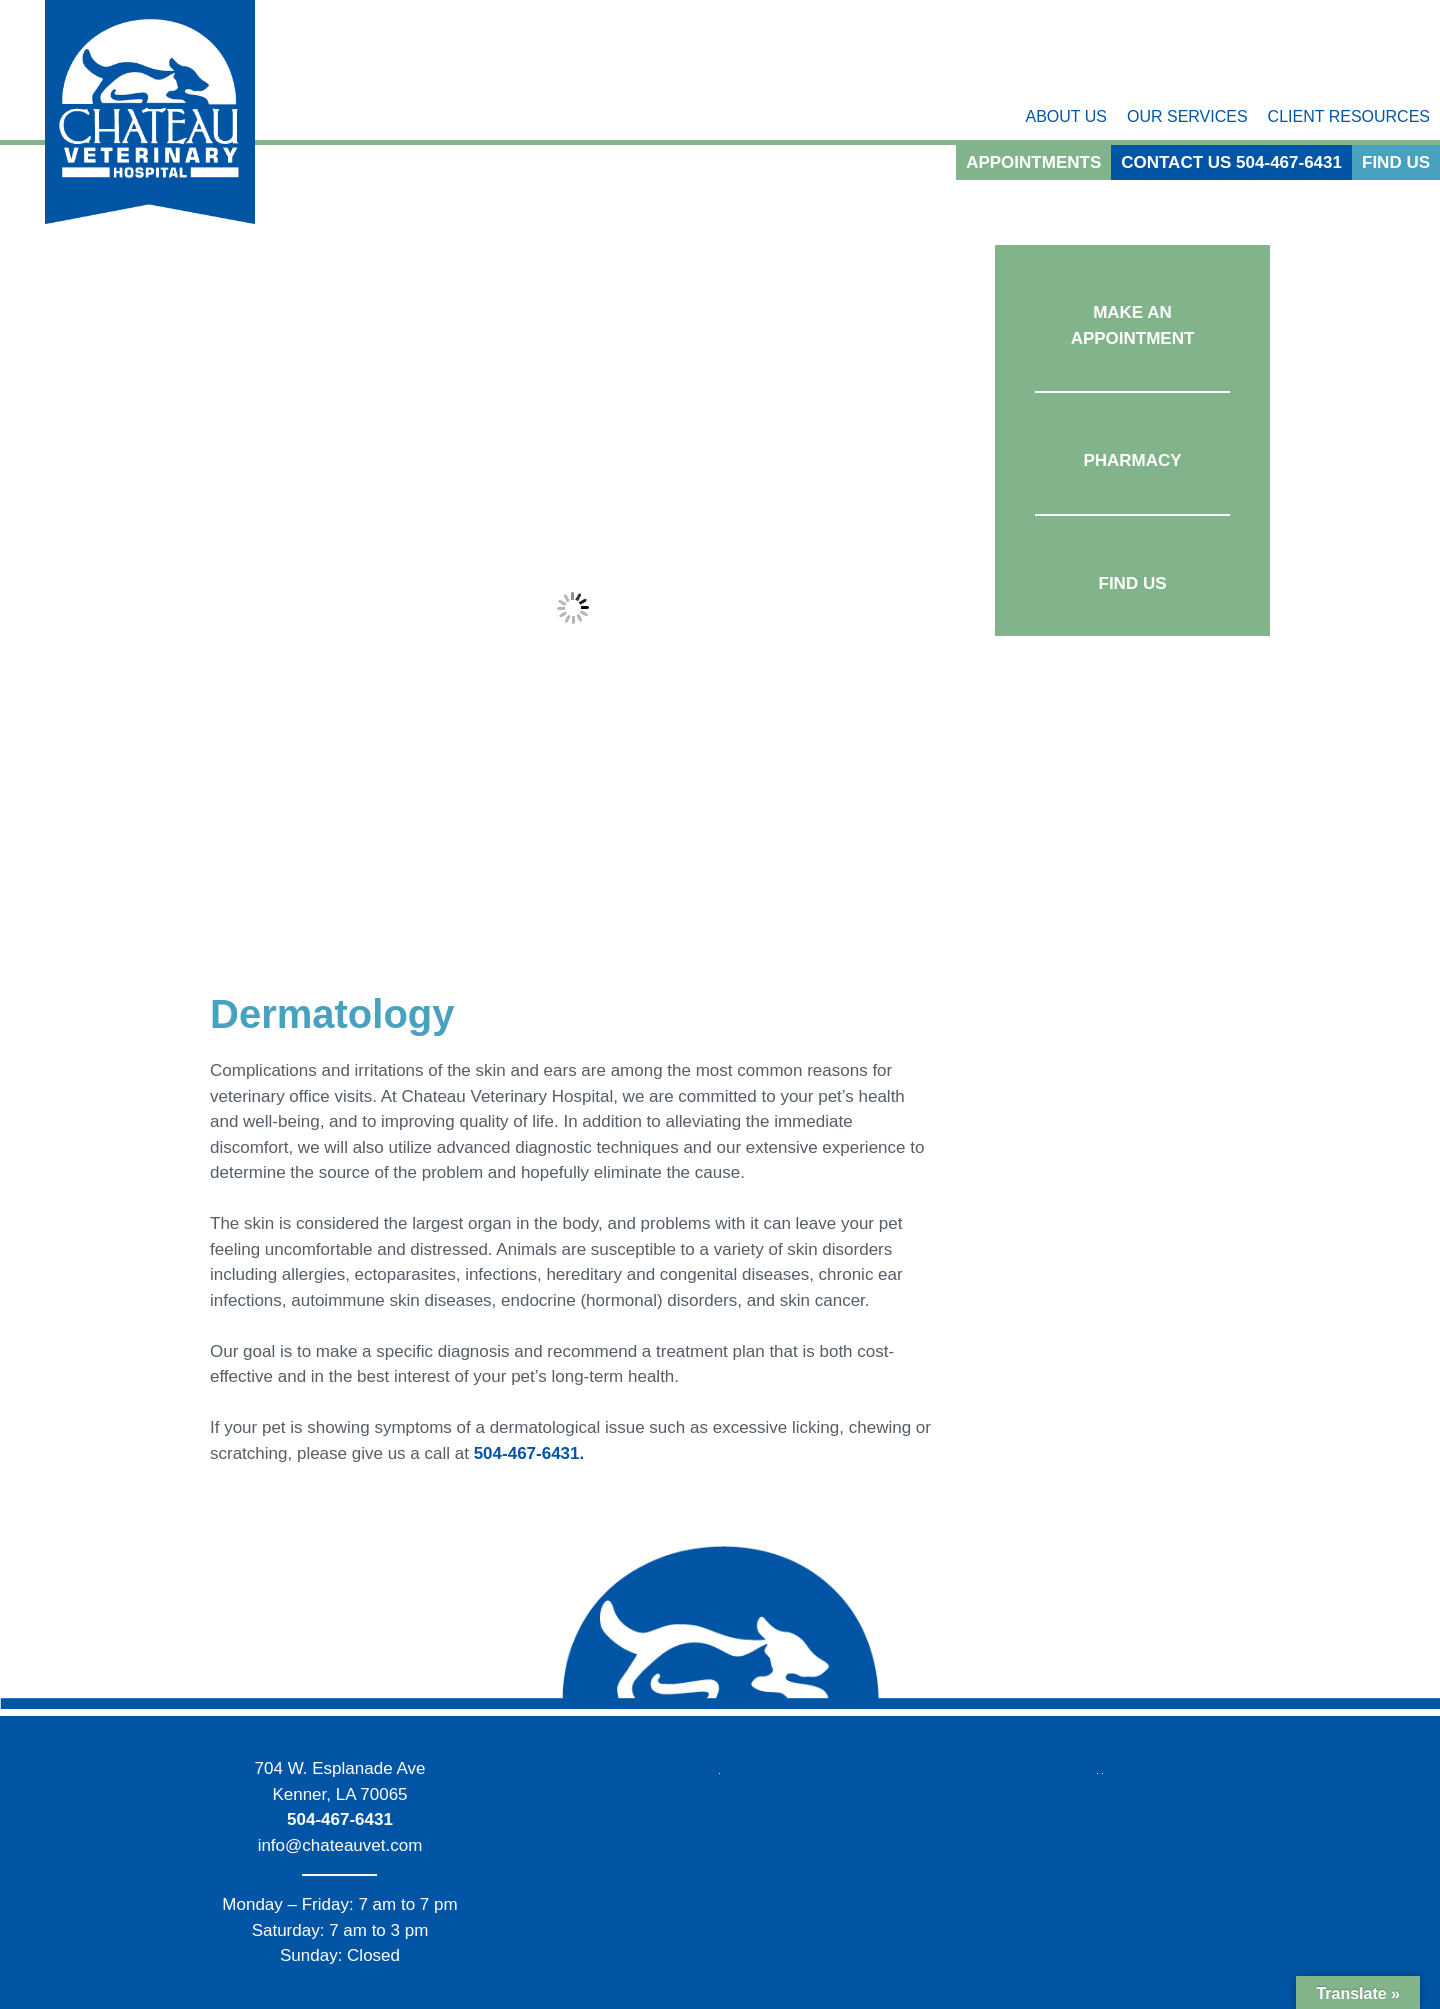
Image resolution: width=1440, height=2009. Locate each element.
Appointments (1033, 162)
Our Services (1187, 116)
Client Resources (1349, 116)
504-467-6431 (340, 1819)
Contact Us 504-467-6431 (1231, 162)
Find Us (1396, 162)
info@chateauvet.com (340, 1845)
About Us (1066, 116)
